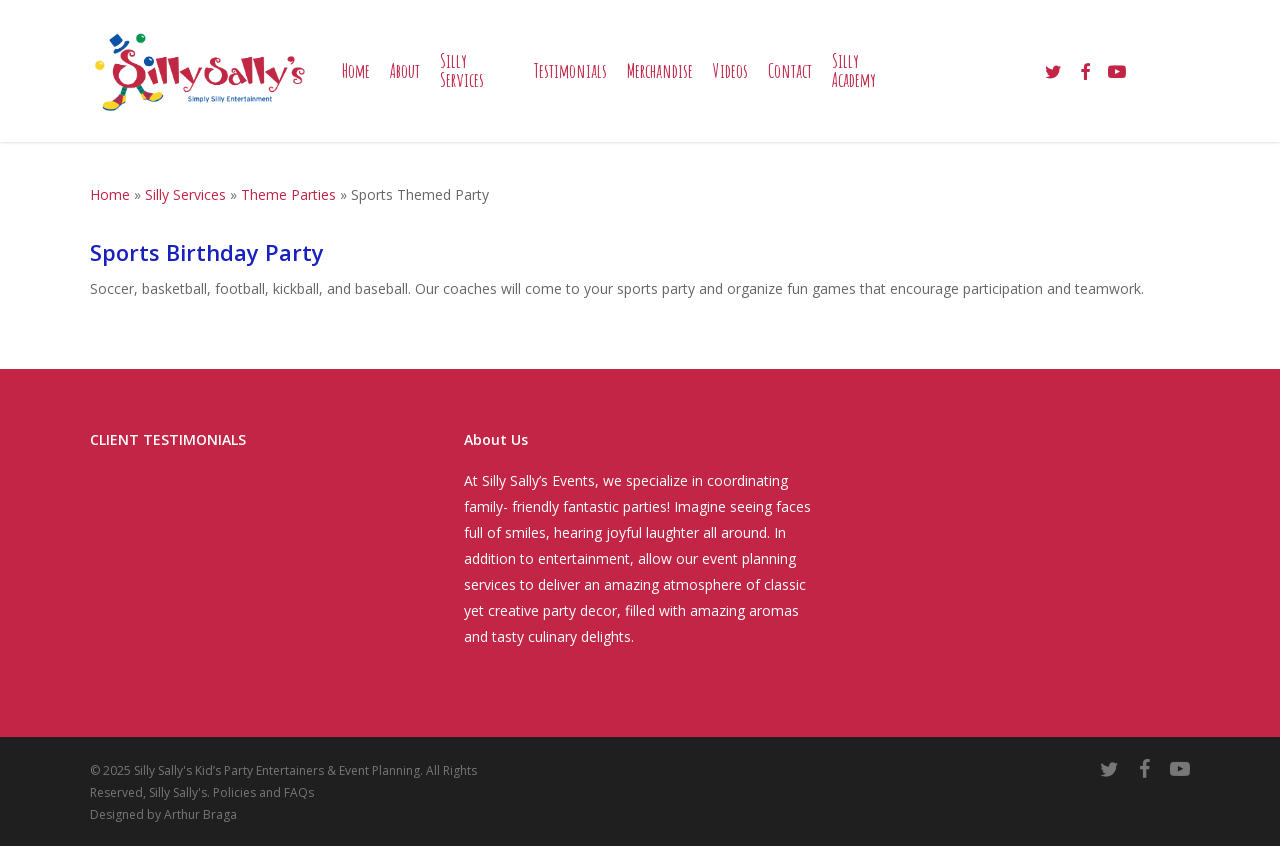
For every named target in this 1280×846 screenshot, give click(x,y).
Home (110, 194)
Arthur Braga (200, 814)
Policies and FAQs (263, 792)
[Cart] (1179, 71)
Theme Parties (288, 194)
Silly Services (185, 194)
